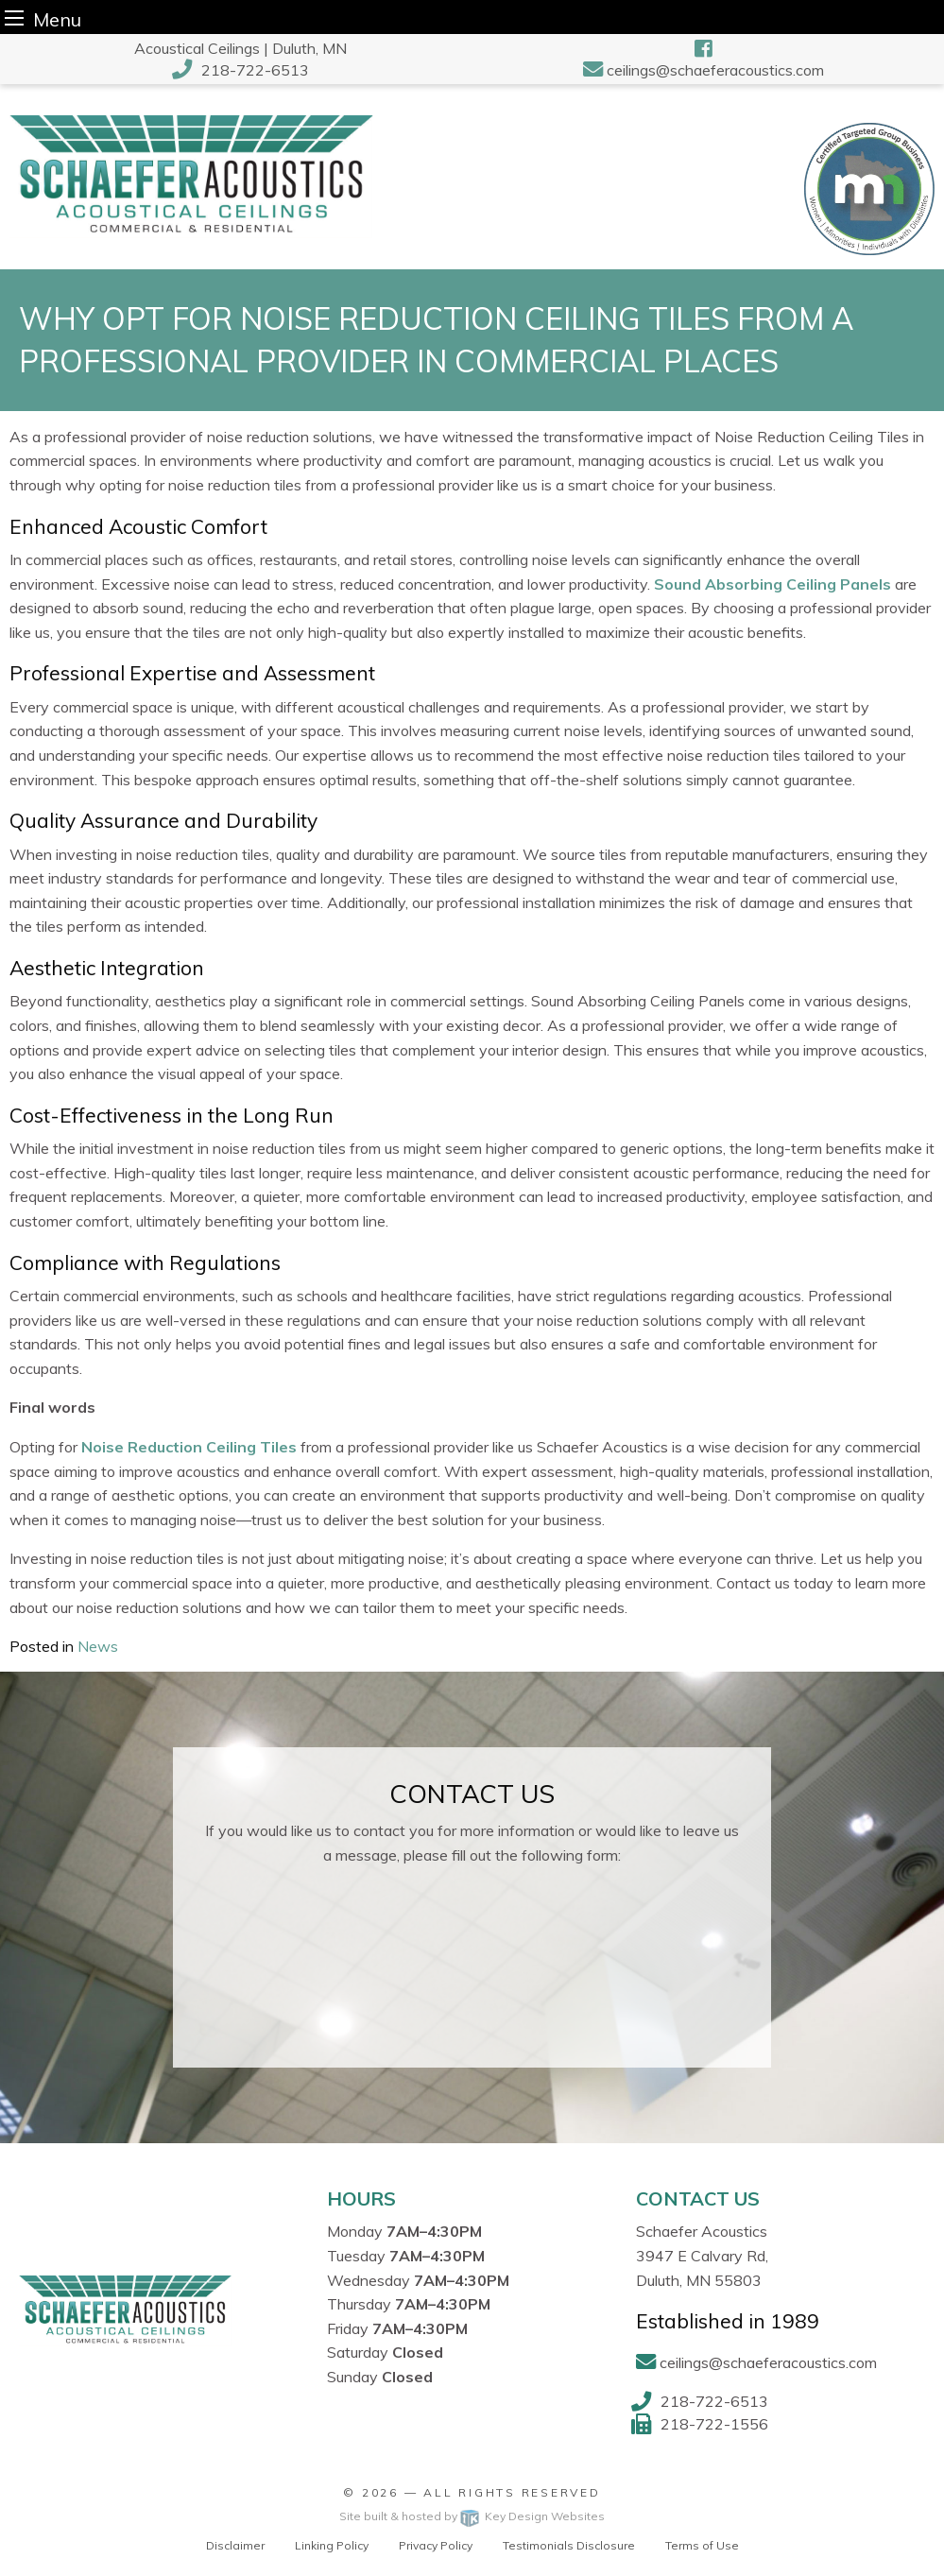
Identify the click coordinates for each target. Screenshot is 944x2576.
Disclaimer (235, 2545)
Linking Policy (332, 2545)
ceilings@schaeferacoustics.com (715, 69)
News (97, 1646)
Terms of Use (702, 2545)
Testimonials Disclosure (569, 2545)
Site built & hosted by (472, 2516)
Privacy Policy (435, 2545)
